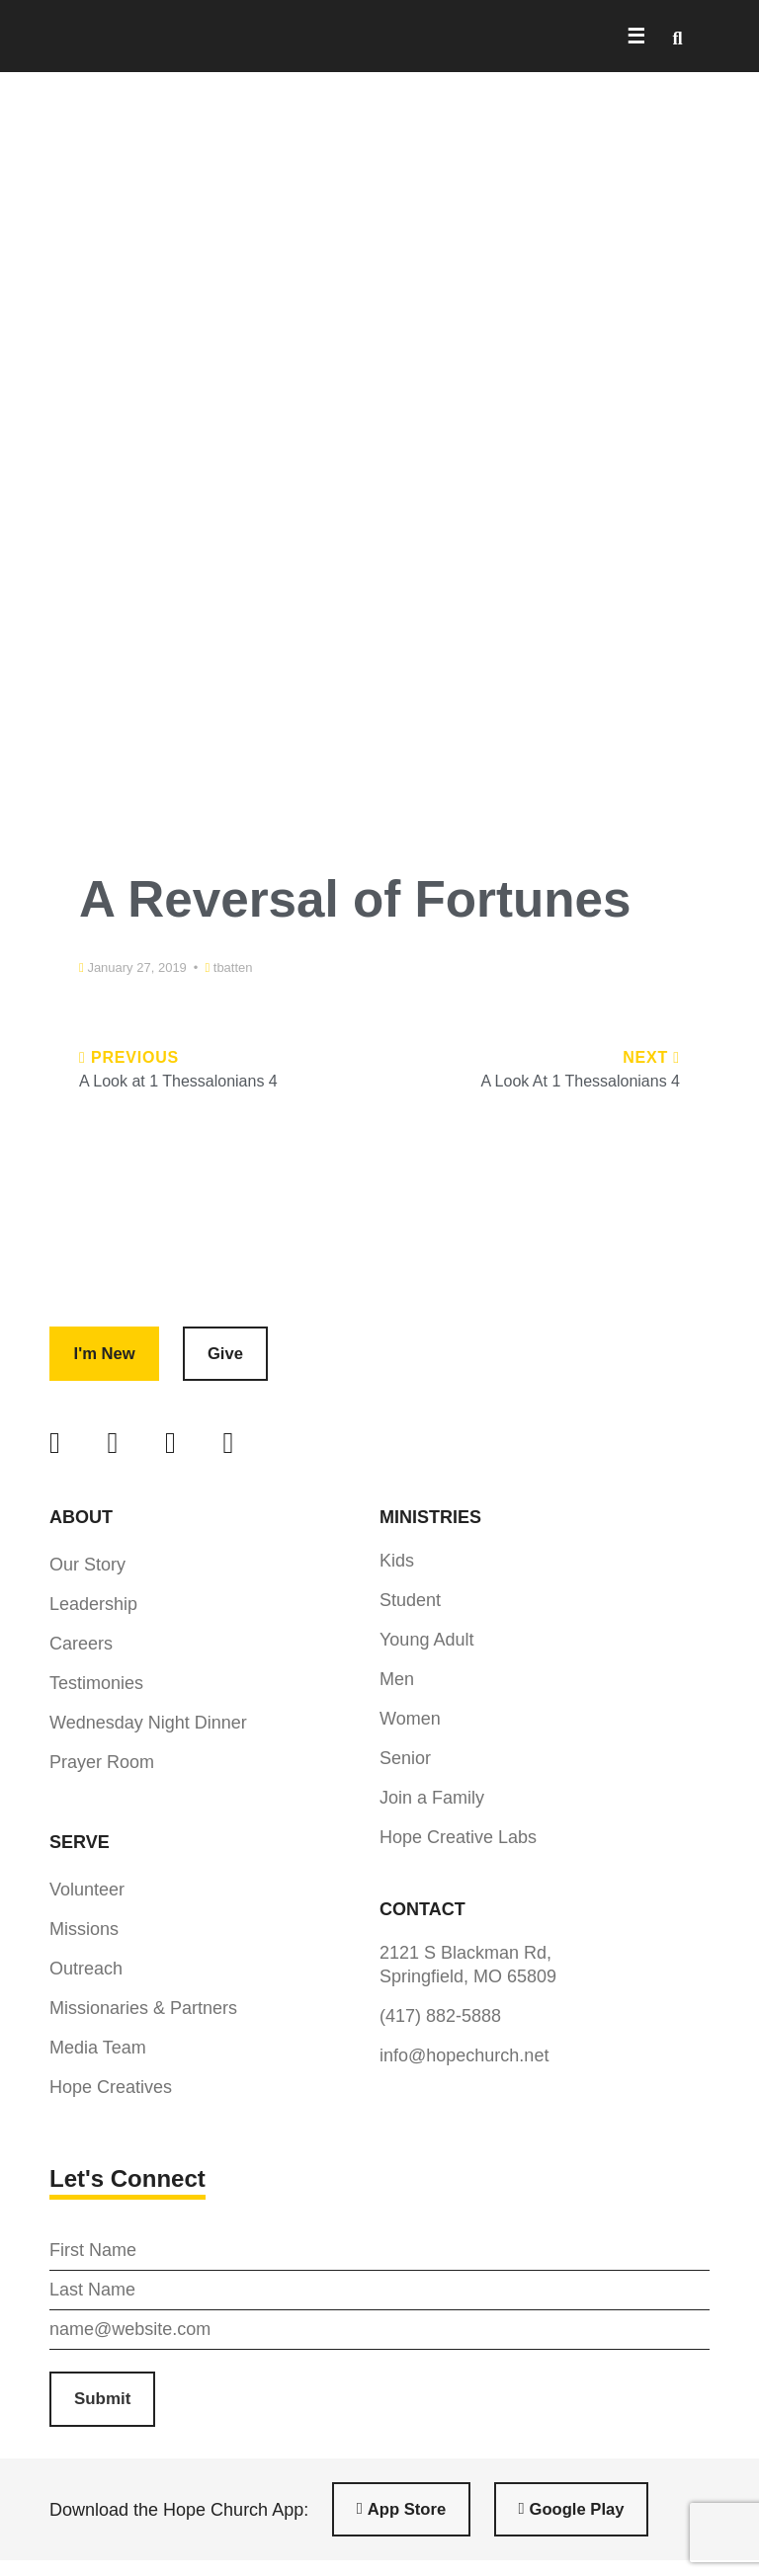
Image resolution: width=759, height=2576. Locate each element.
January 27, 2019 (136, 967)
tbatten (233, 967)
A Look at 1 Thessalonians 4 (178, 1081)
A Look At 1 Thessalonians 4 (580, 1081)
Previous (129, 1057)
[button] (677, 38)
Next (651, 1057)
